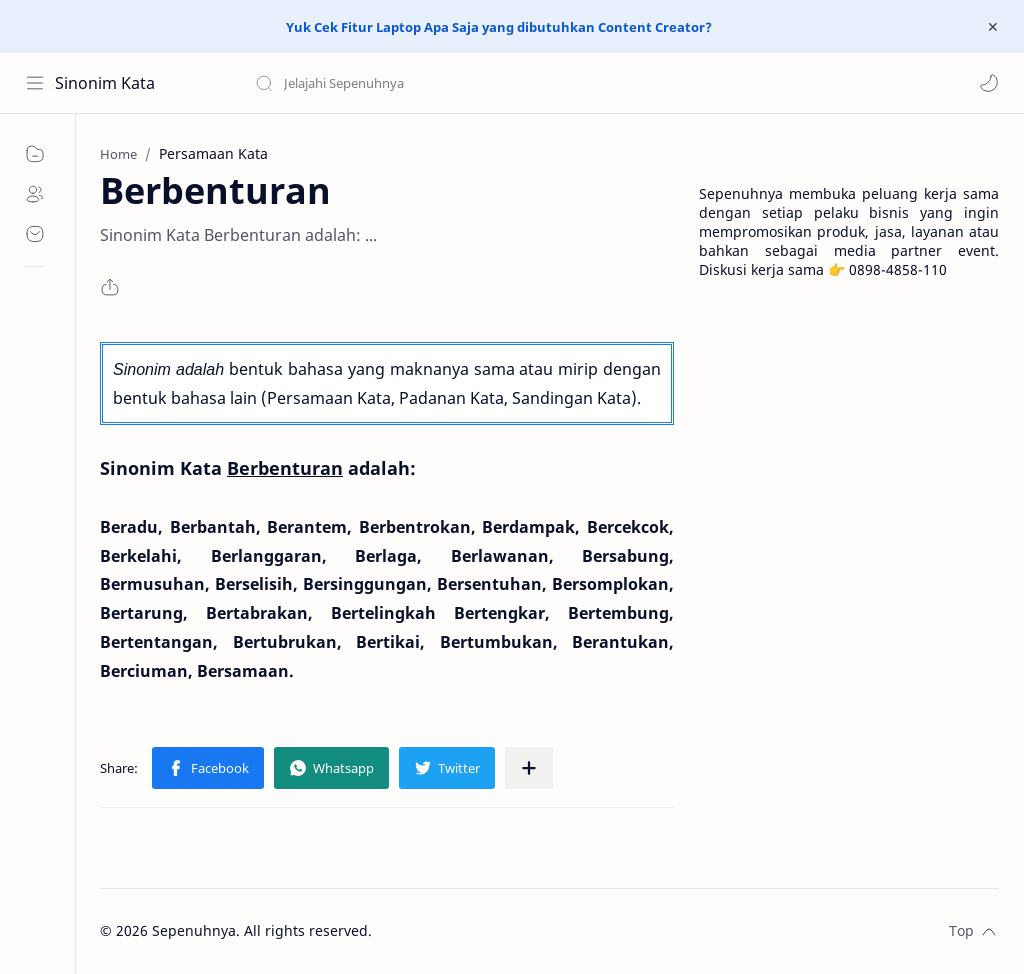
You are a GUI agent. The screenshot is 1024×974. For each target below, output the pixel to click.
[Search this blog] (415, 83)
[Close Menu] (993, 27)
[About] (35, 194)
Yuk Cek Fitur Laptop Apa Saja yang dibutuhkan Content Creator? (499, 27)
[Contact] (35, 234)
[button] (989, 83)
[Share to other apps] (529, 768)
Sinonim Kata (105, 83)
